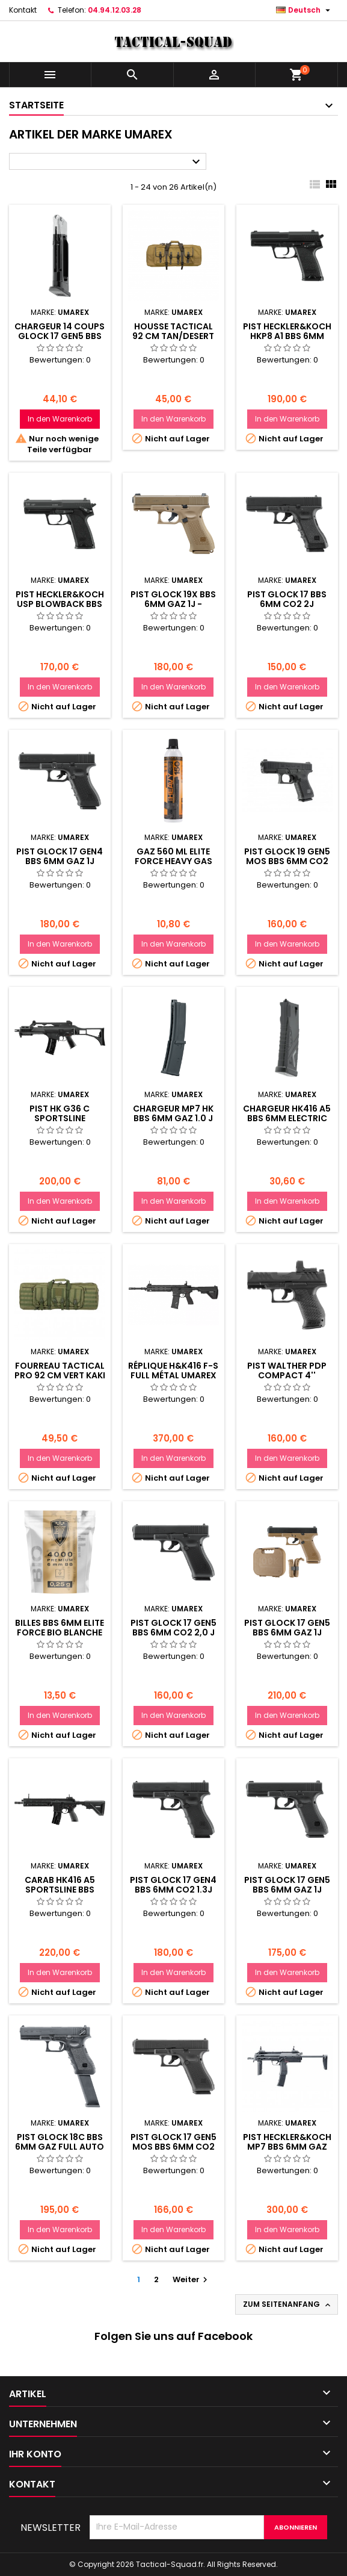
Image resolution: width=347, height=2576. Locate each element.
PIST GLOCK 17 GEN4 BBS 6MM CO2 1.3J (173, 1885)
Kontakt (23, 10)
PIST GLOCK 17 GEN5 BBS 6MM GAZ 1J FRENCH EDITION (287, 1632)
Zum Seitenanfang (288, 2304)
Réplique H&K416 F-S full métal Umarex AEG (173, 1375)
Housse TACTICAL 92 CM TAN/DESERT (173, 331)
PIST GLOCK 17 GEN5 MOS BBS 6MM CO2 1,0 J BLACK (173, 2146)
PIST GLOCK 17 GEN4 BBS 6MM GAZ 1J (59, 856)
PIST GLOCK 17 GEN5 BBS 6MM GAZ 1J (287, 1885)
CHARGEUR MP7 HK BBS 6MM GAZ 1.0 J (173, 1113)
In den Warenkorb (60, 419)
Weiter (191, 2279)
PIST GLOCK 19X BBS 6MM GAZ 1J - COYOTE (173, 604)
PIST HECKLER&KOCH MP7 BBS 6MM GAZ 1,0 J (287, 2146)
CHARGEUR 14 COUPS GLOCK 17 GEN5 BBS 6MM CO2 (59, 336)
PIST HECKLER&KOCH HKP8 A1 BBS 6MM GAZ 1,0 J (287, 336)
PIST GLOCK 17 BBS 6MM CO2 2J (287, 599)
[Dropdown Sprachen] (304, 10)
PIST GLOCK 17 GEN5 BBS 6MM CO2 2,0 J (173, 1627)
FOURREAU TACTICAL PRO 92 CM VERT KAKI (59, 1370)
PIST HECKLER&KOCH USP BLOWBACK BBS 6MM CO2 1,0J (60, 604)
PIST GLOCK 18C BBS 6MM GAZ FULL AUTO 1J (59, 2146)
